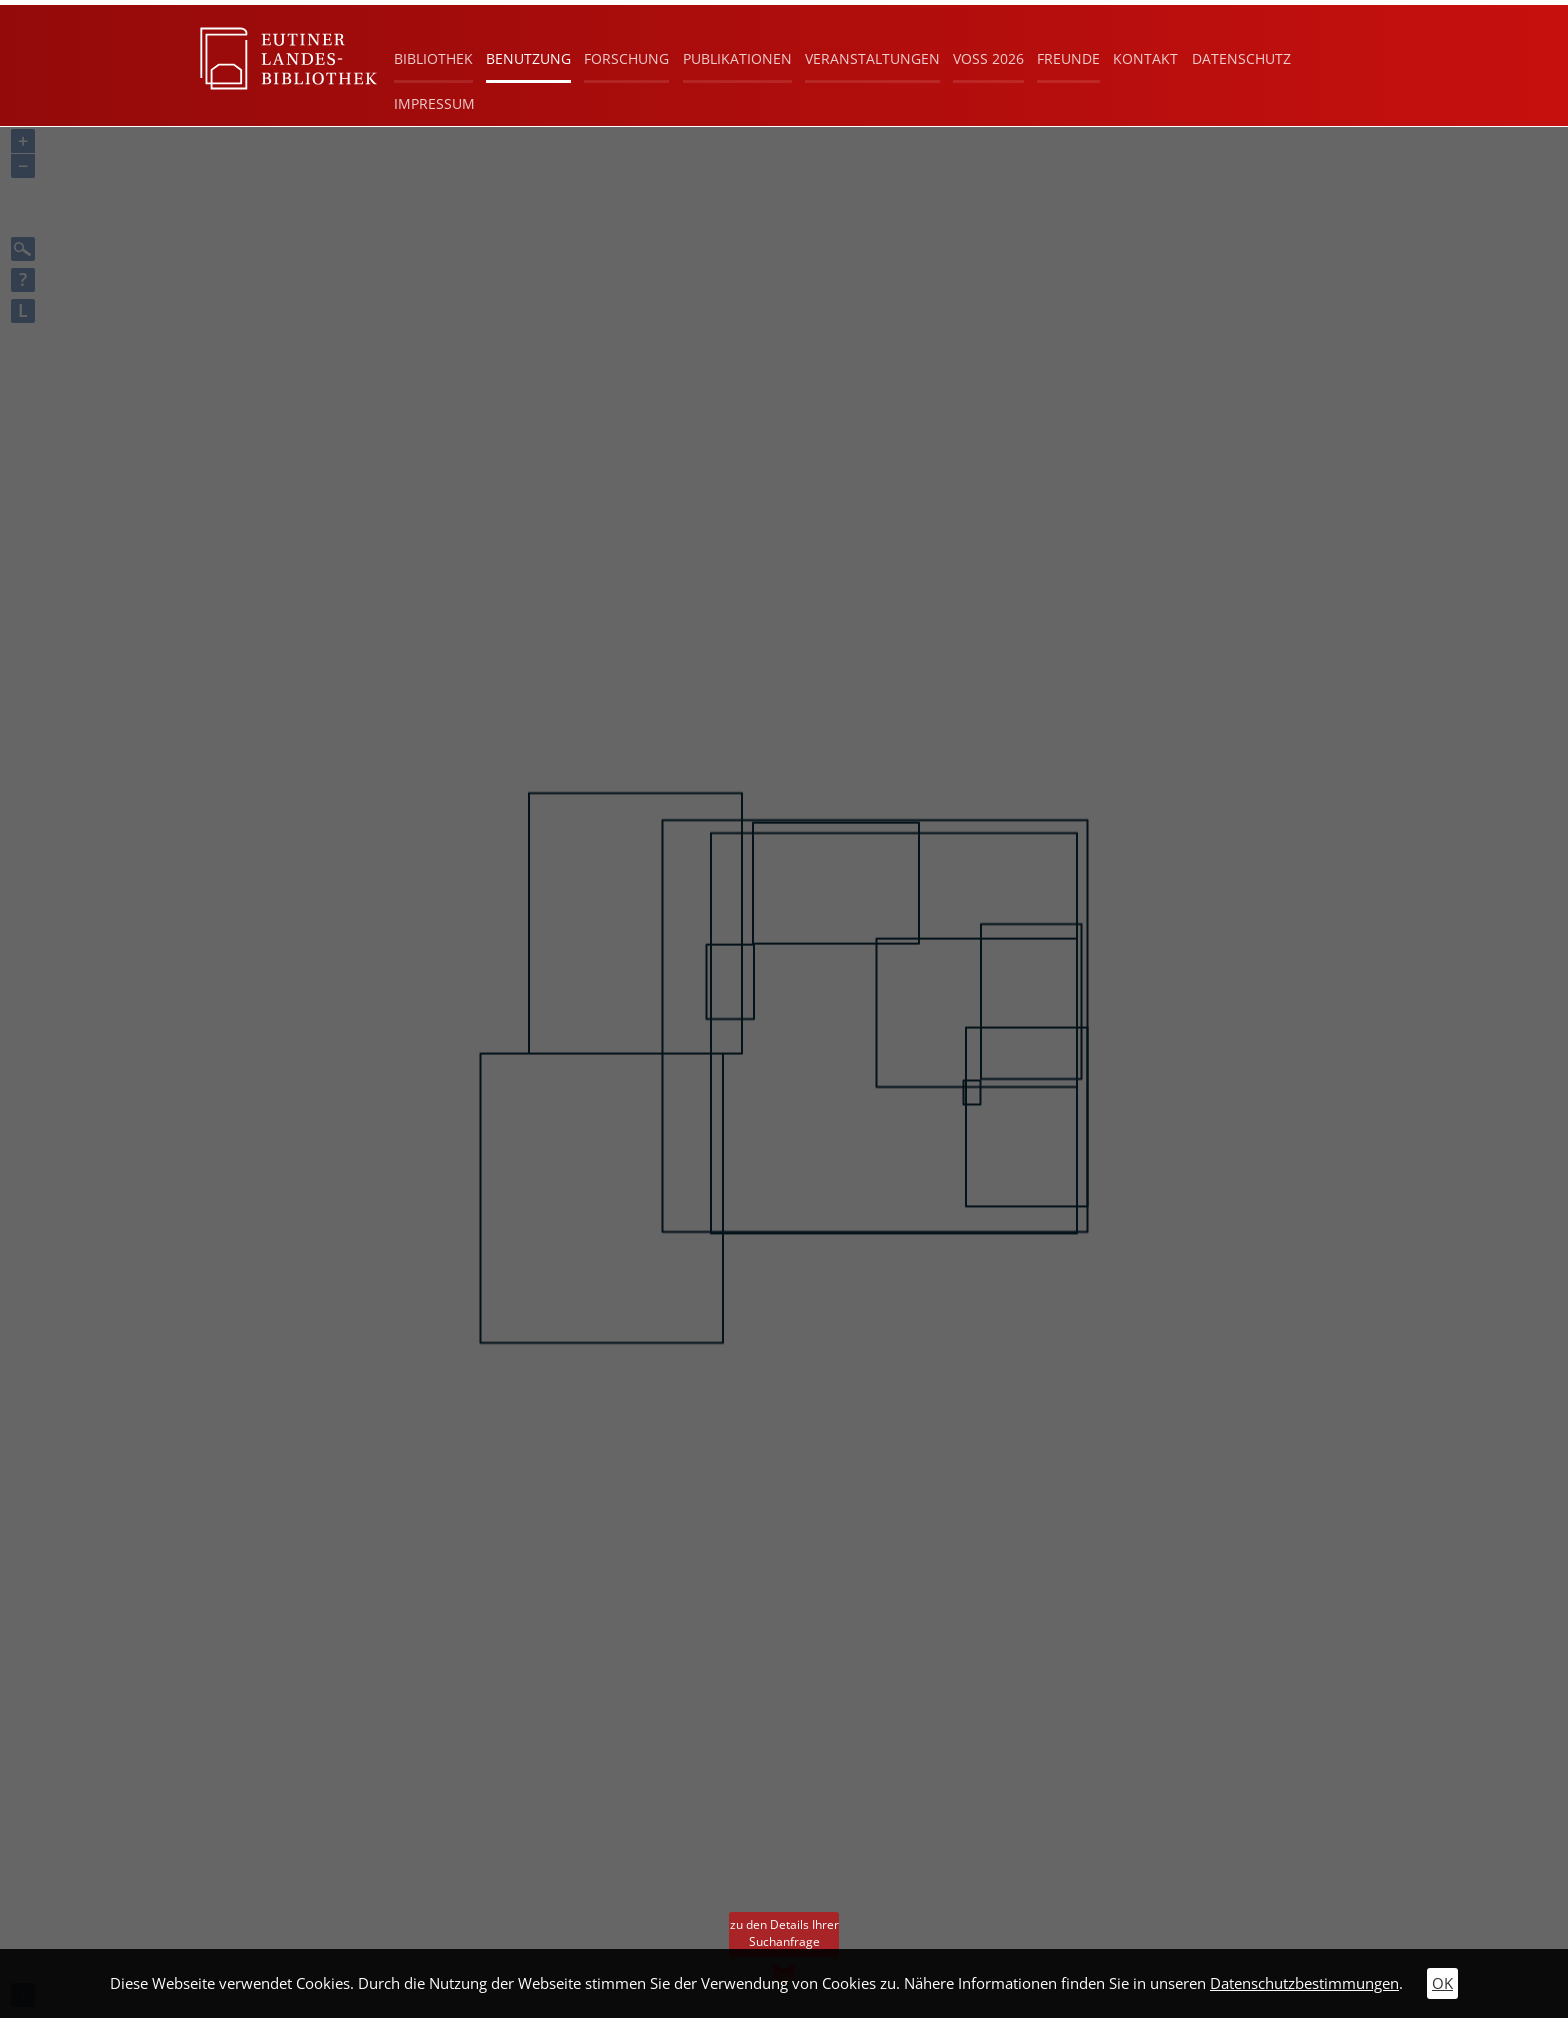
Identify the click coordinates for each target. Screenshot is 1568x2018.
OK (1442, 1983)
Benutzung (528, 58)
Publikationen (737, 58)
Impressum (434, 103)
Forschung (626, 58)
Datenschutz (1241, 58)
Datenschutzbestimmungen (1304, 1983)
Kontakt (1145, 58)
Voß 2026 (988, 58)
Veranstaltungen (872, 58)
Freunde (1068, 58)
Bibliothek (433, 58)
